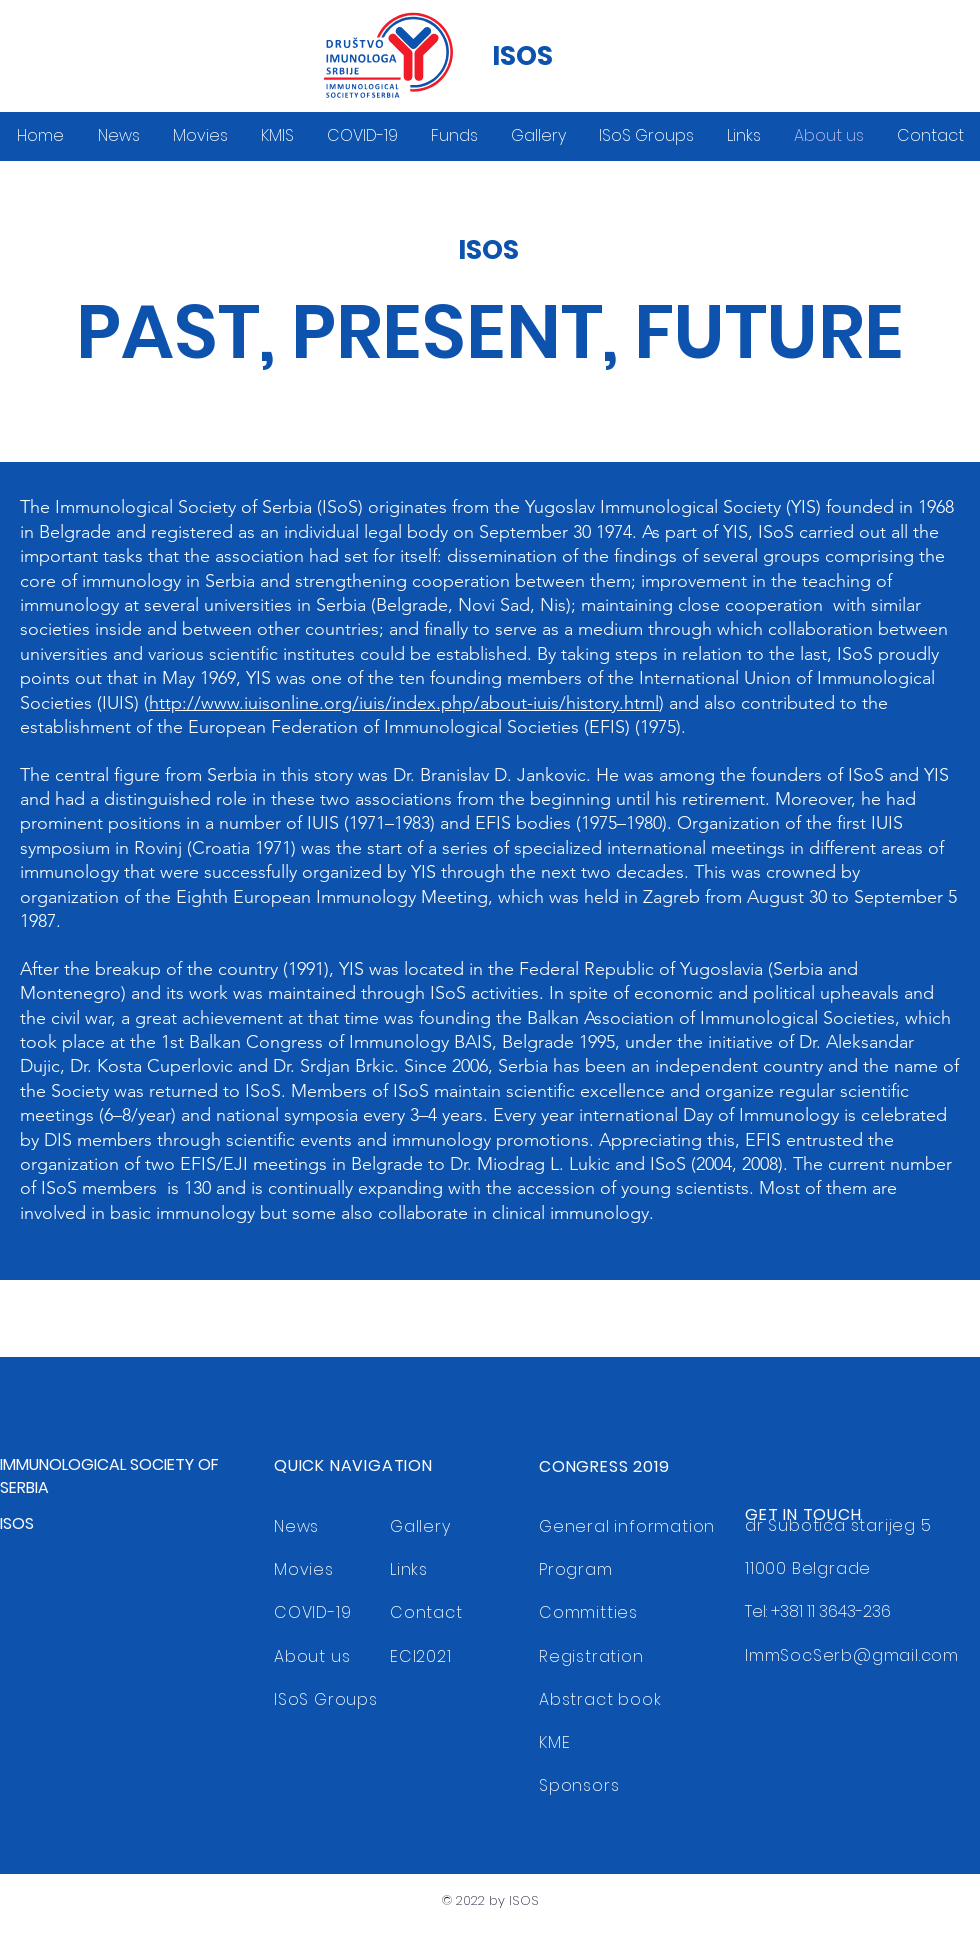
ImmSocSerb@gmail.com (852, 1655)
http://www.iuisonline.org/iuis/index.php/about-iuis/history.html (404, 703)
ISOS (522, 55)
